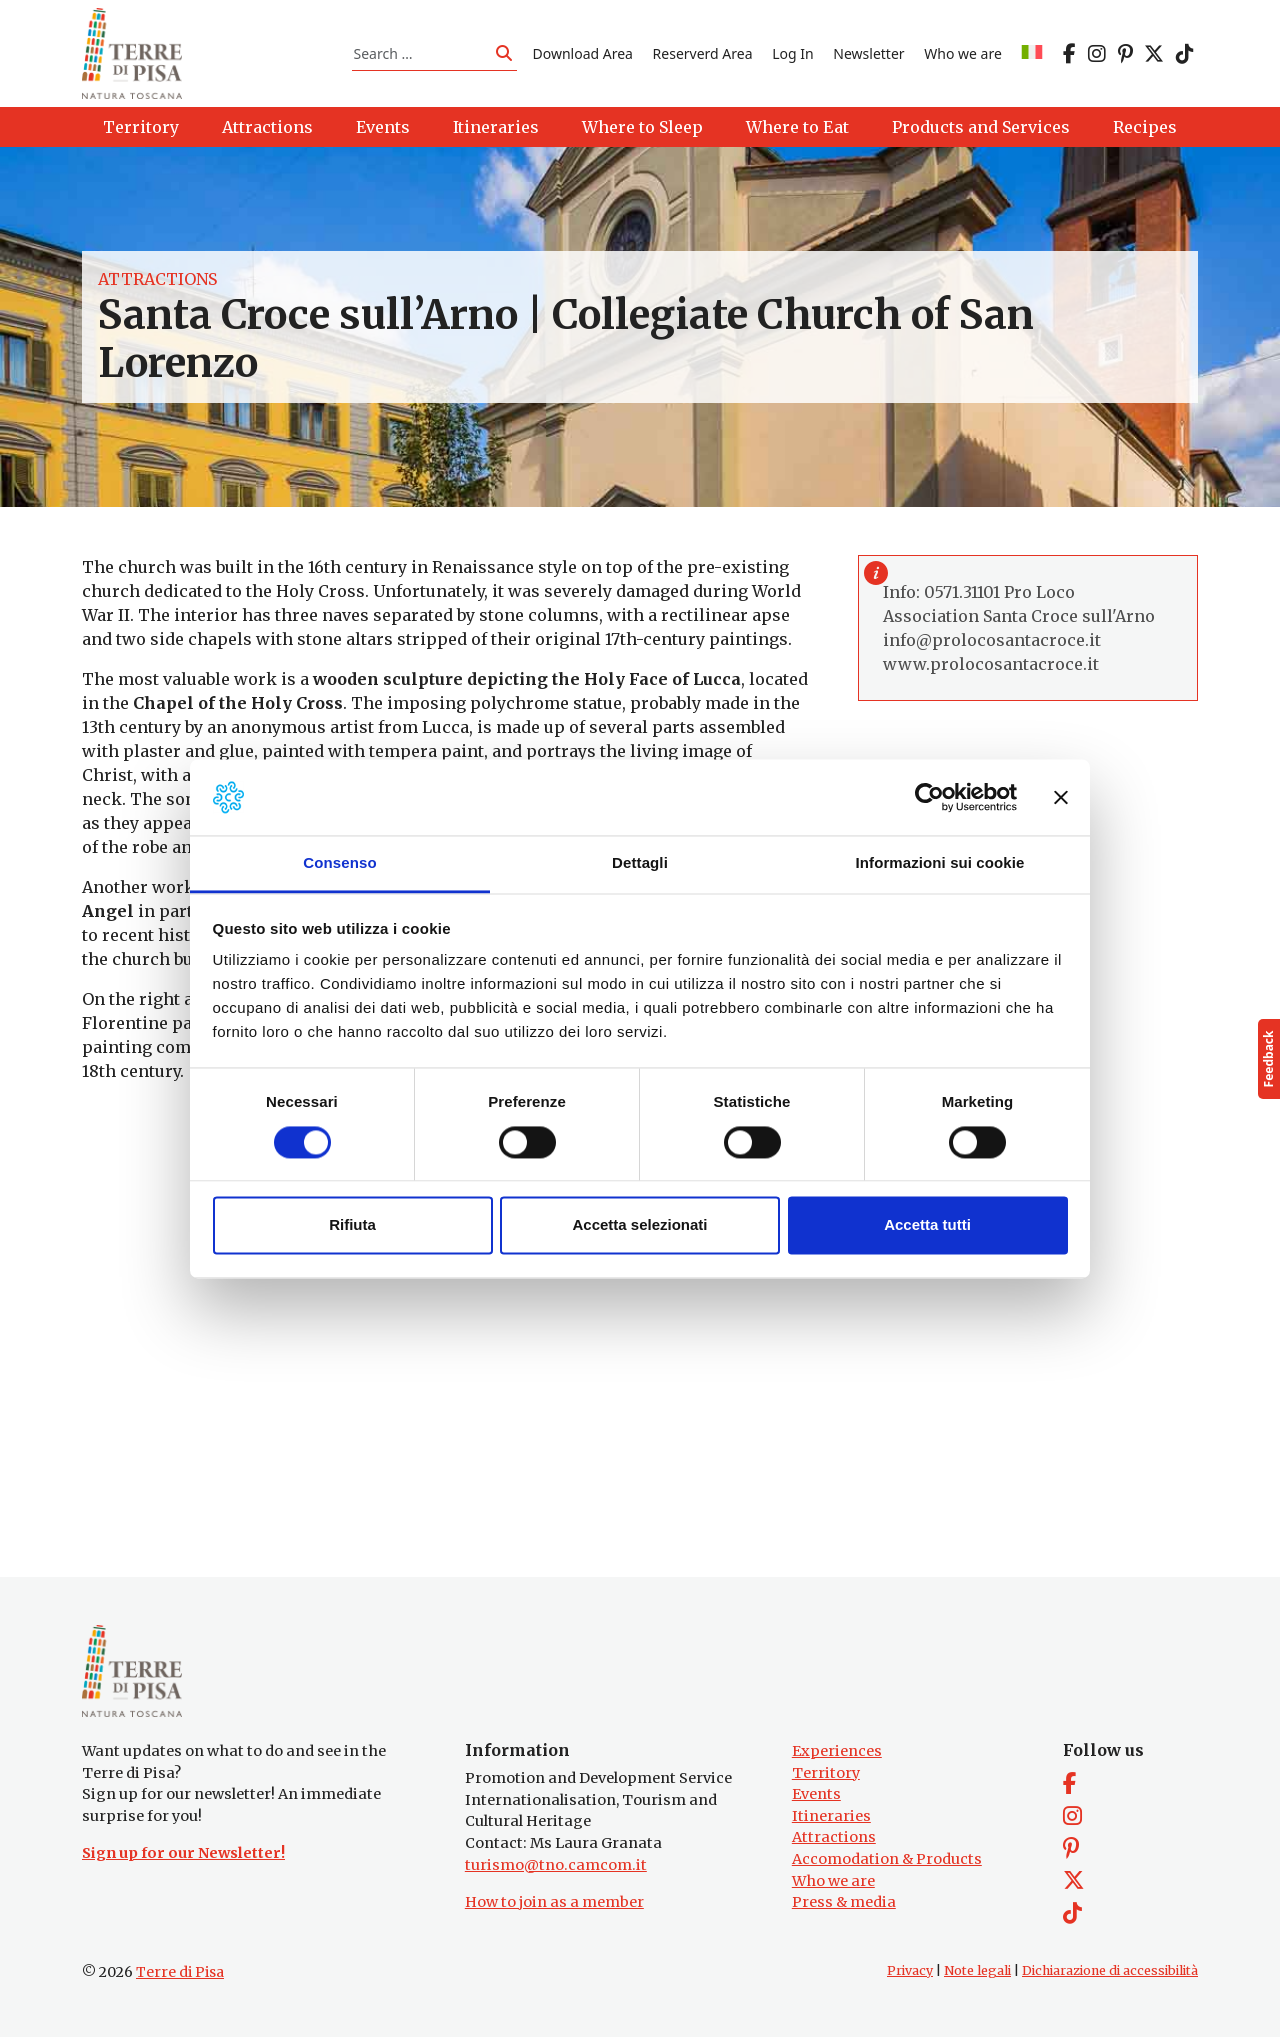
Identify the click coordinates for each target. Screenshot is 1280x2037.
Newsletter (868, 53)
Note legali (977, 1970)
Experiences (837, 1751)
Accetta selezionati (639, 1225)
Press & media (844, 1902)
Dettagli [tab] (640, 863)
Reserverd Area (703, 53)
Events (816, 1794)
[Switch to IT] (1032, 53)
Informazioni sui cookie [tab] (940, 863)
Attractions (157, 280)
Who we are (963, 53)
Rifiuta (352, 1225)
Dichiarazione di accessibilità (1110, 1970)
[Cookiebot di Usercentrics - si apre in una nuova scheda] (929, 797)
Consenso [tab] (339, 863)
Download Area (583, 53)
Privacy (910, 1970)
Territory (826, 1773)
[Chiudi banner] (1061, 797)
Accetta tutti (927, 1225)
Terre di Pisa (180, 1972)
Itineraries (831, 1816)
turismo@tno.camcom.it (556, 1865)
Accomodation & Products (887, 1859)
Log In (792, 53)
